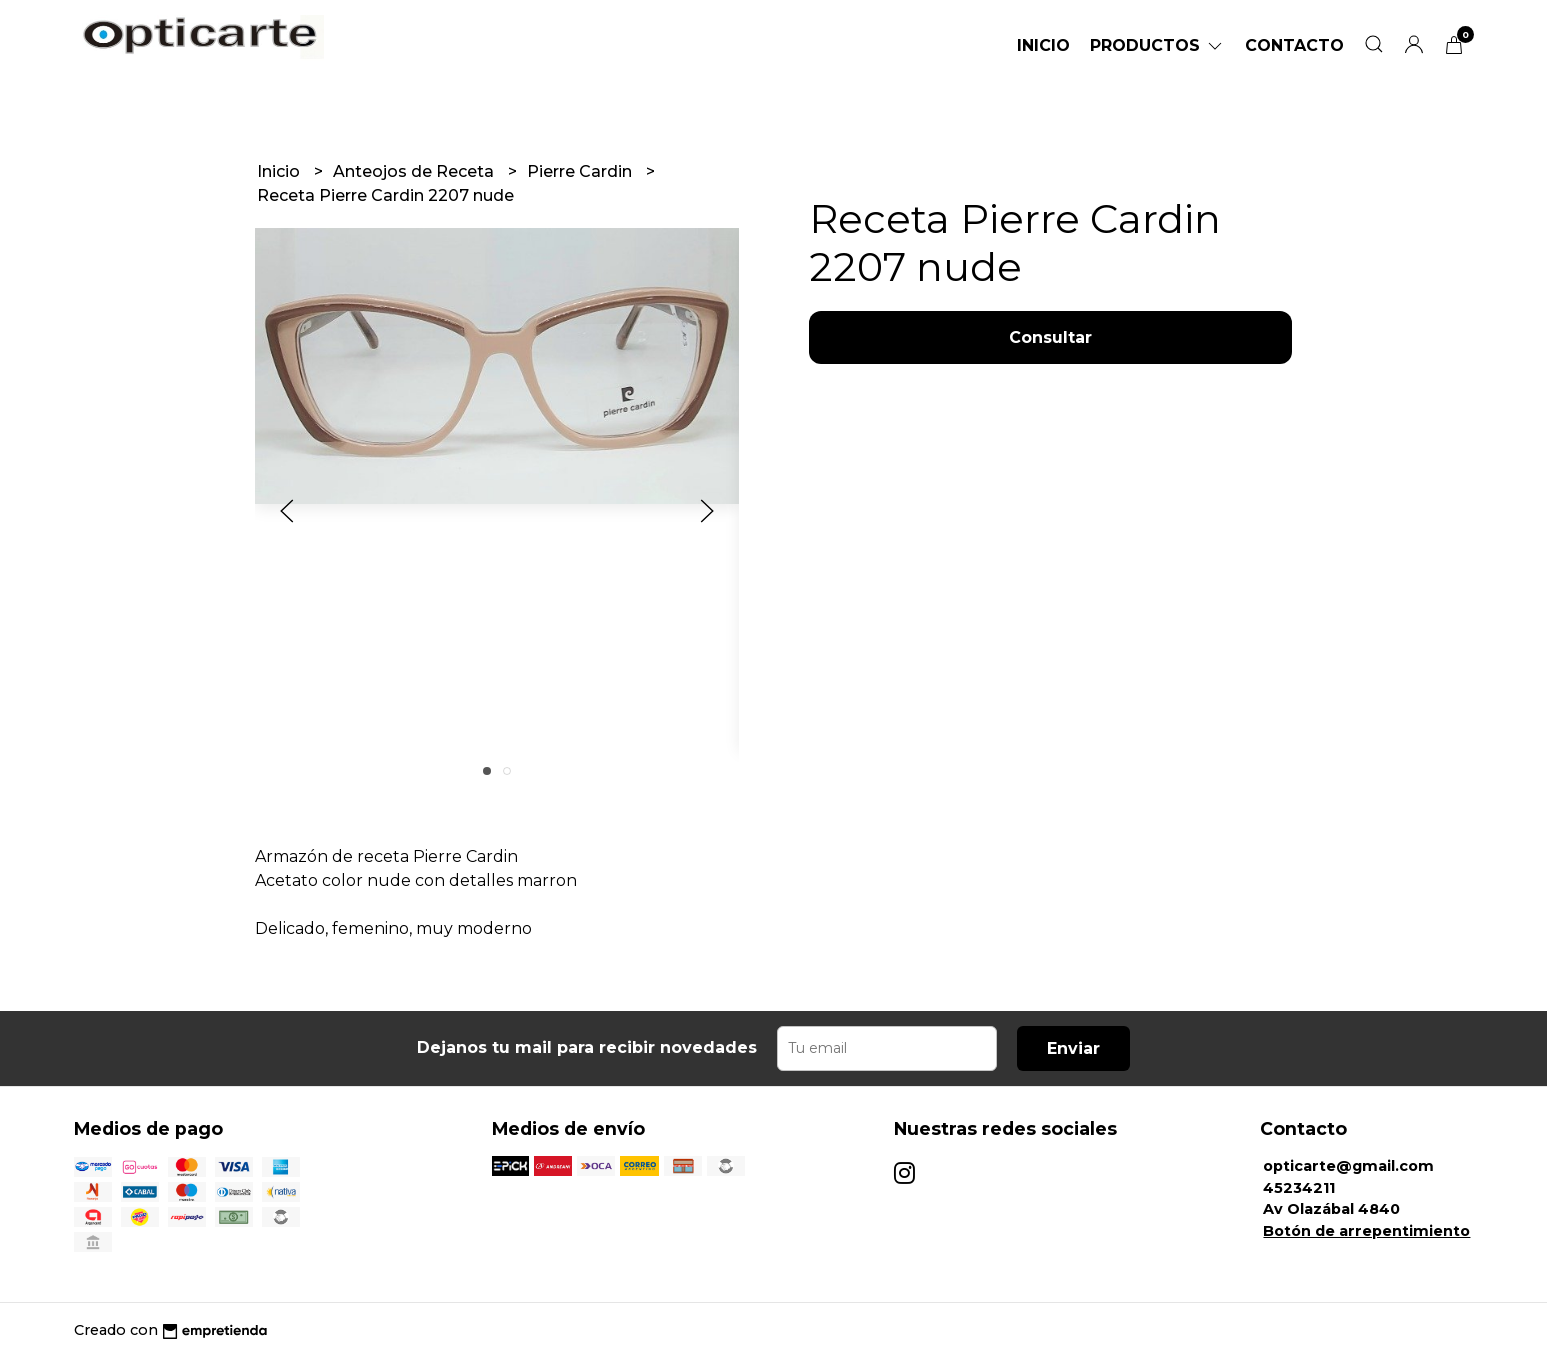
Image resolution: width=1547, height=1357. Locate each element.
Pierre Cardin (581, 171)
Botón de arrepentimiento (1366, 1231)
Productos (1157, 45)
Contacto (1294, 45)
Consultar (1050, 337)
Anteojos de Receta (415, 171)
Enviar (1073, 1048)
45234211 (1299, 1188)
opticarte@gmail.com (1348, 1166)
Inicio (1043, 45)
